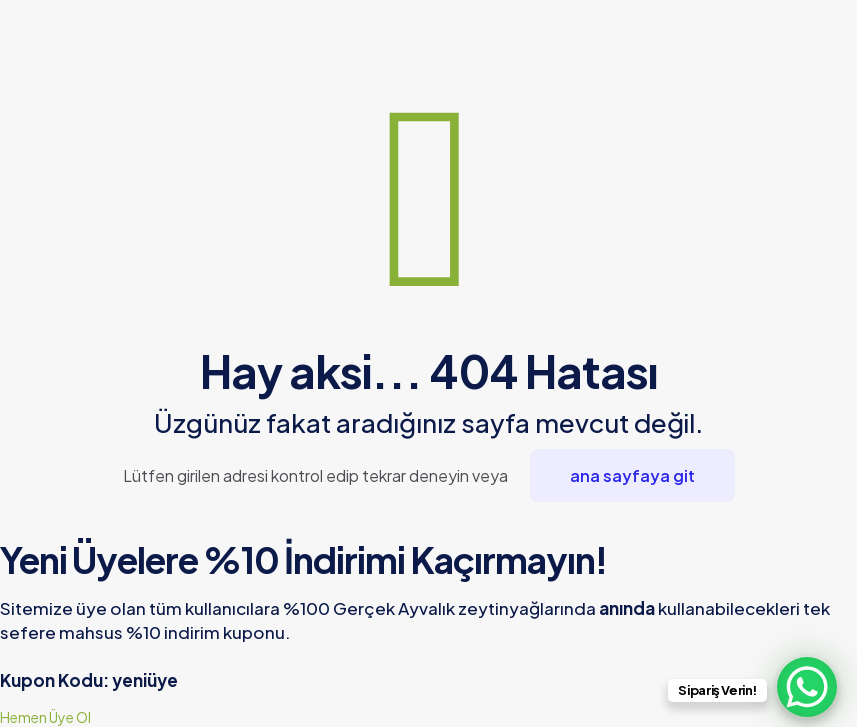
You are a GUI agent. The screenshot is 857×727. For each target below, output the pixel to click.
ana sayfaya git (632, 475)
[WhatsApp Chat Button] (807, 687)
